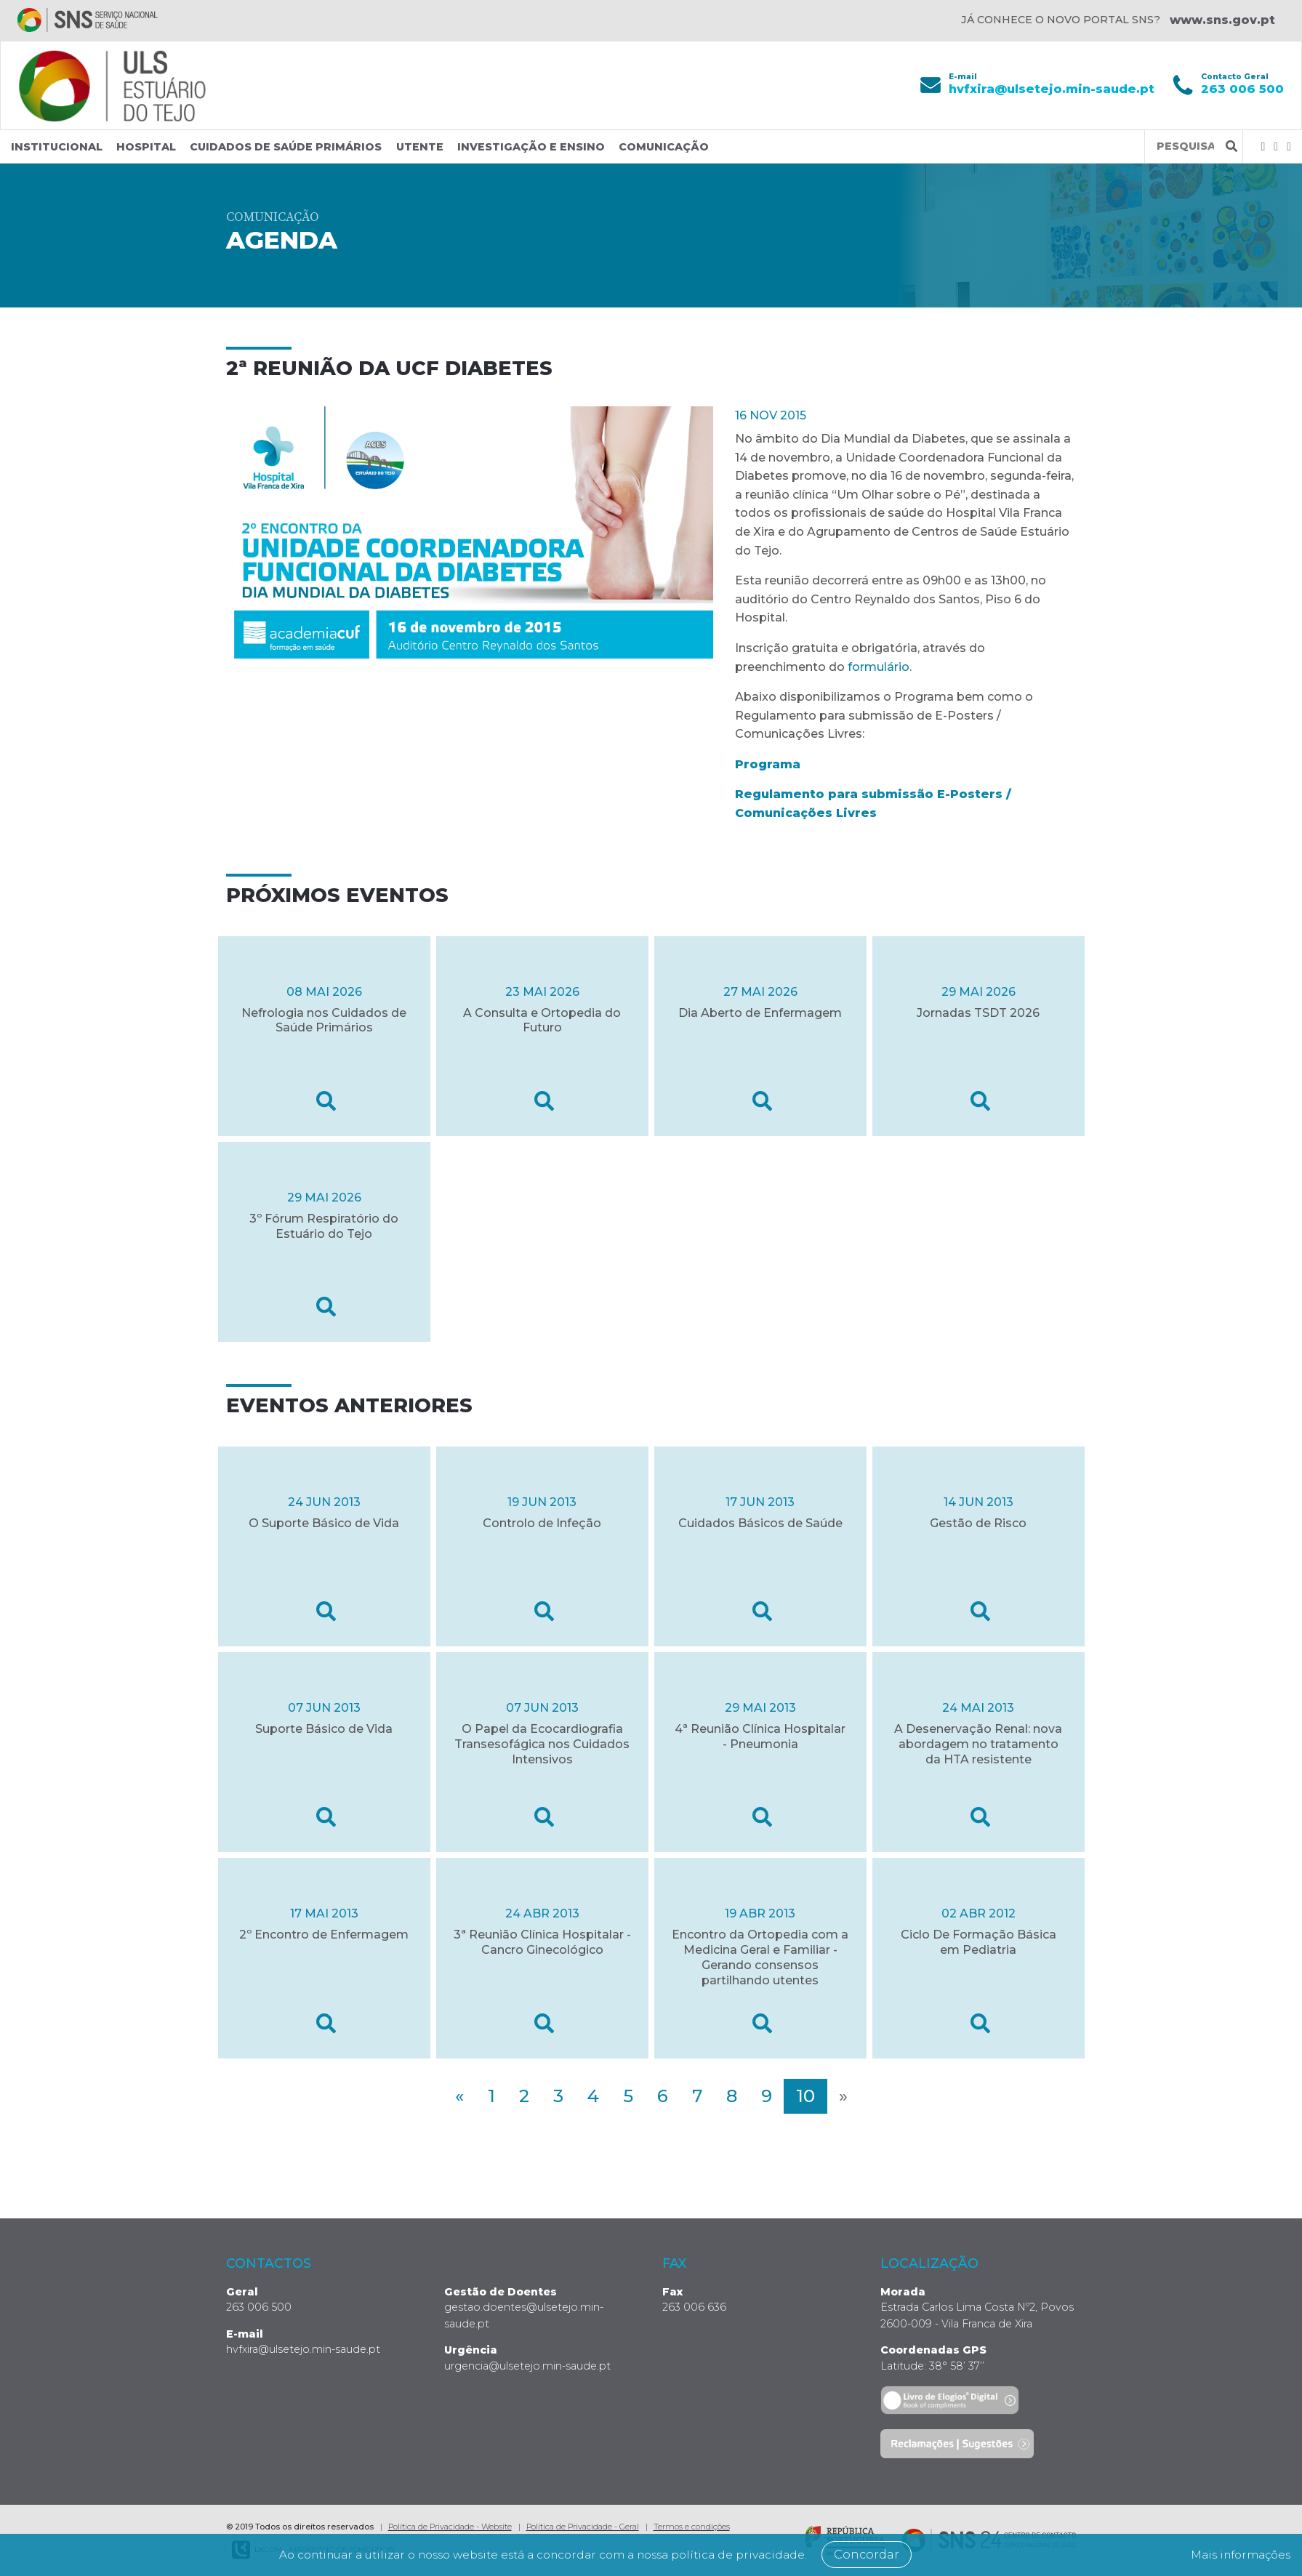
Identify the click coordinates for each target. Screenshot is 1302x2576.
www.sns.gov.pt (1222, 20)
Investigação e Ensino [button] (531, 146)
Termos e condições (692, 2526)
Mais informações (1235, 2554)
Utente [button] (419, 146)
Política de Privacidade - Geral (582, 2526)
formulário (878, 666)
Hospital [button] (146, 146)
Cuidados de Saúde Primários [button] (286, 146)
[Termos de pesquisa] (1185, 146)
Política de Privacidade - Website (450, 2526)
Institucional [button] (57, 146)
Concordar (879, 2554)
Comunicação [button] (664, 146)
